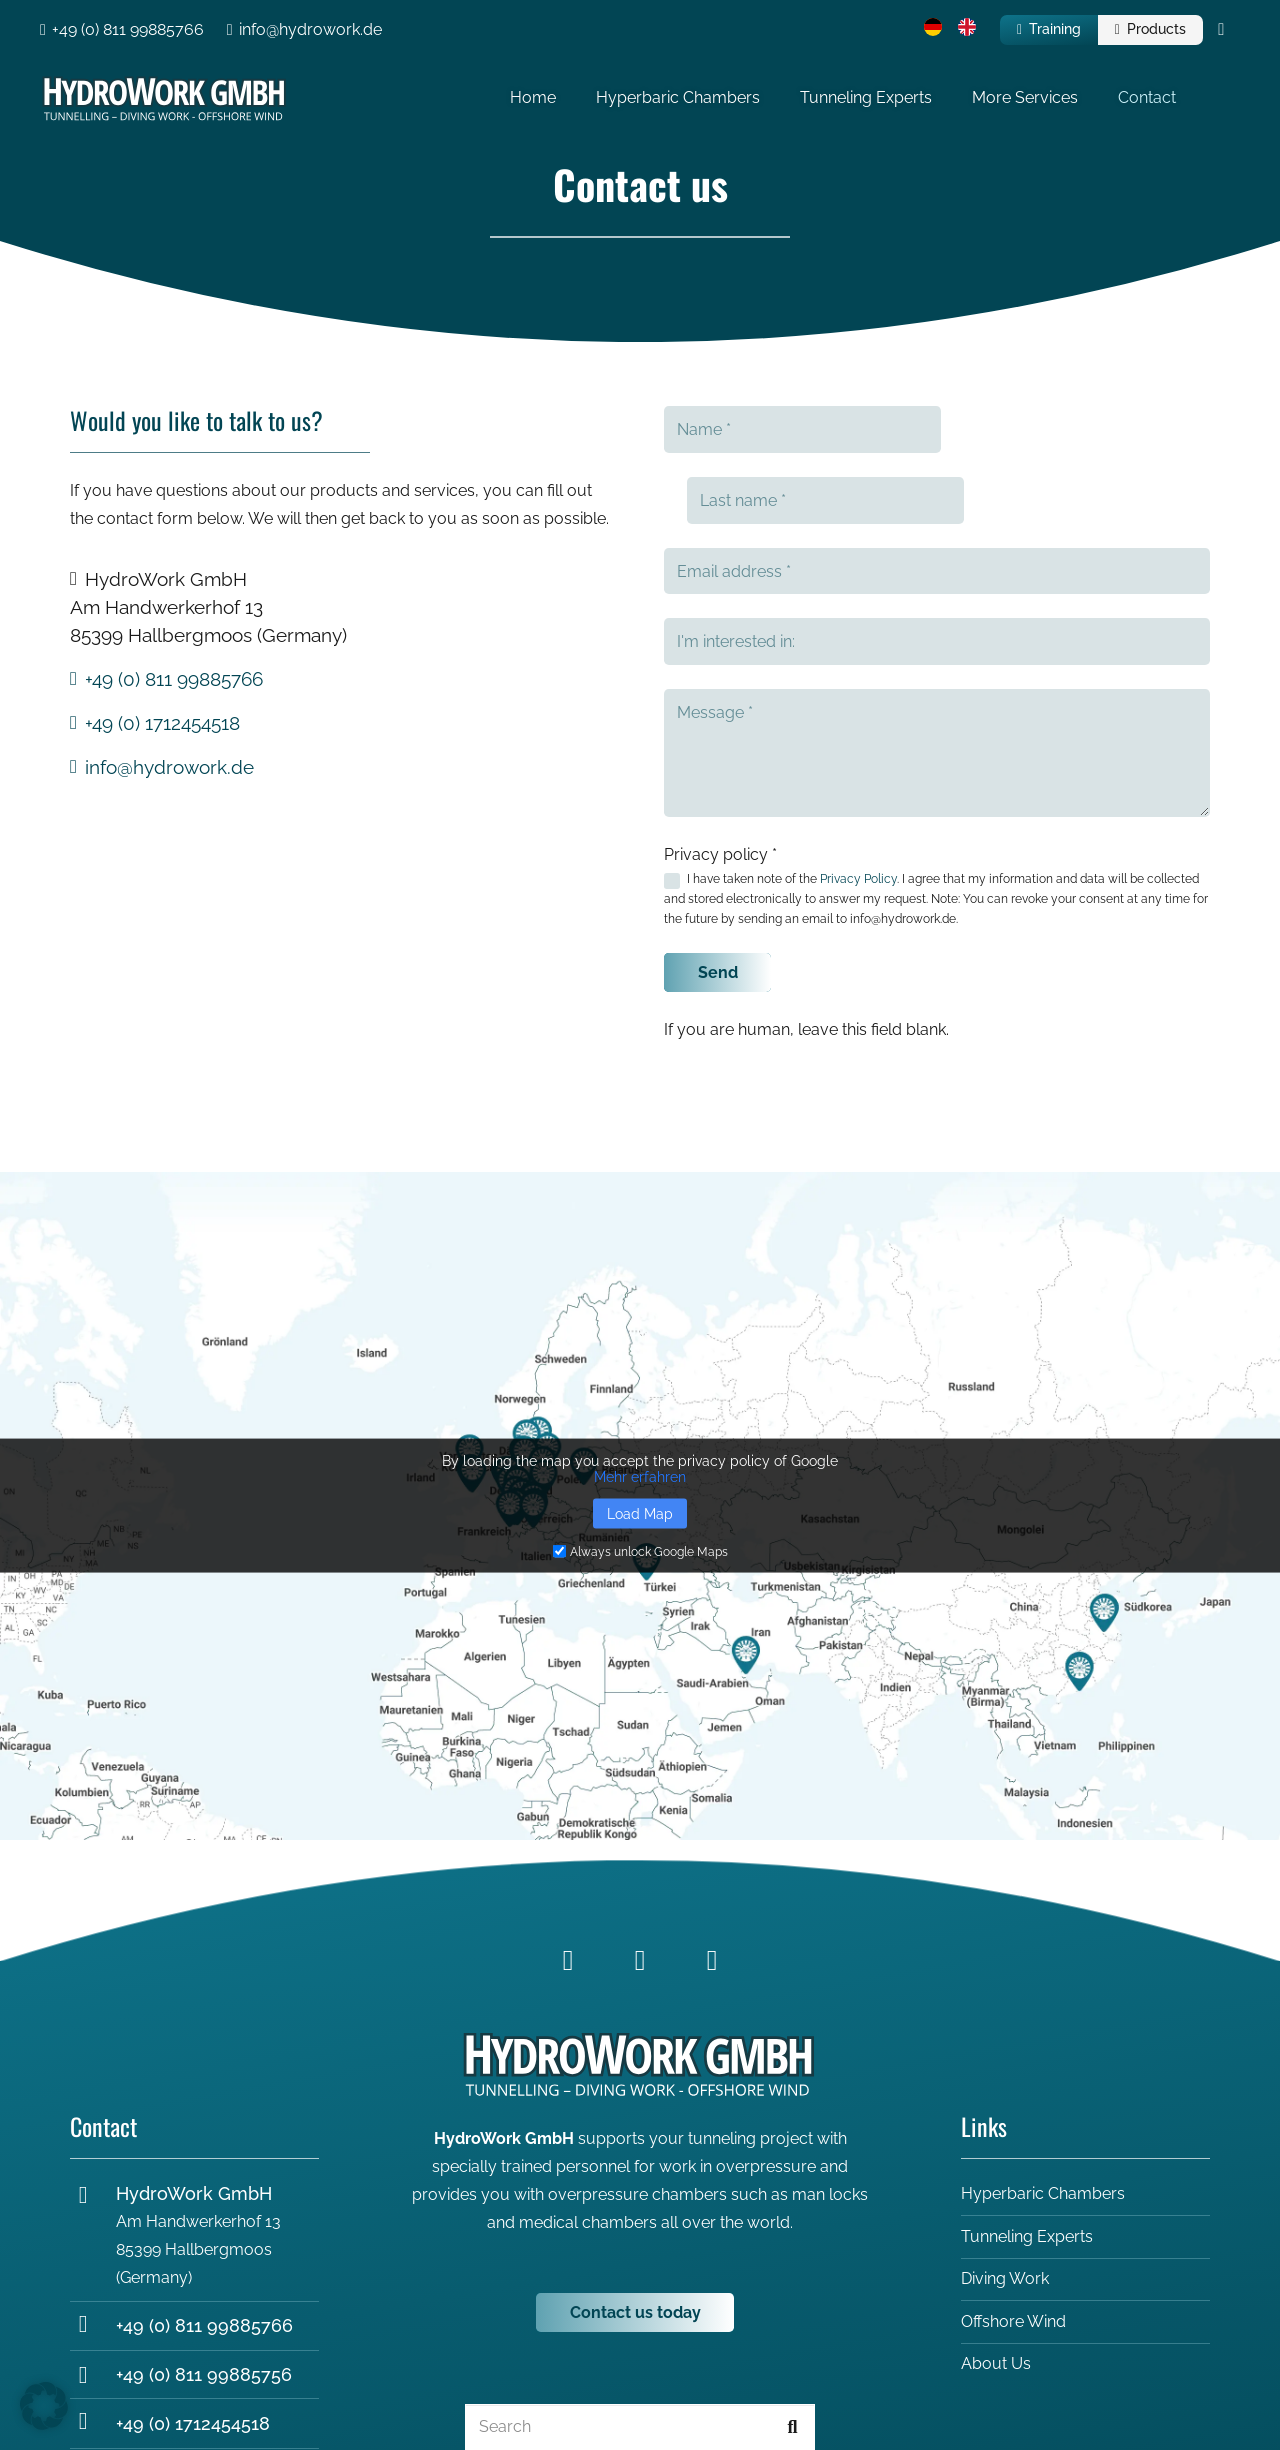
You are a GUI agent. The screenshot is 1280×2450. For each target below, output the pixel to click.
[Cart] (1221, 30)
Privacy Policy (858, 808)
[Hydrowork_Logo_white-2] (187, 100)
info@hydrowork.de (199, 2401)
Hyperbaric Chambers (1043, 2122)
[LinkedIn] (640, 1889)
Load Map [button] (640, 1442)
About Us (996, 2293)
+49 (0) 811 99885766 (204, 2254)
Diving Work (1005, 2207)
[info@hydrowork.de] (93, 2401)
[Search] (640, 2356)
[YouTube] (712, 1889)
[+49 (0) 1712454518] (93, 2352)
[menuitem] (936, 30)
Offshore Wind (1013, 2250)
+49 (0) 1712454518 (193, 2352)
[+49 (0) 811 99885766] (93, 2255)
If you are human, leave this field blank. (806, 958)
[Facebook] (568, 1889)
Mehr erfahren (640, 1405)
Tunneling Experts (1027, 2165)
